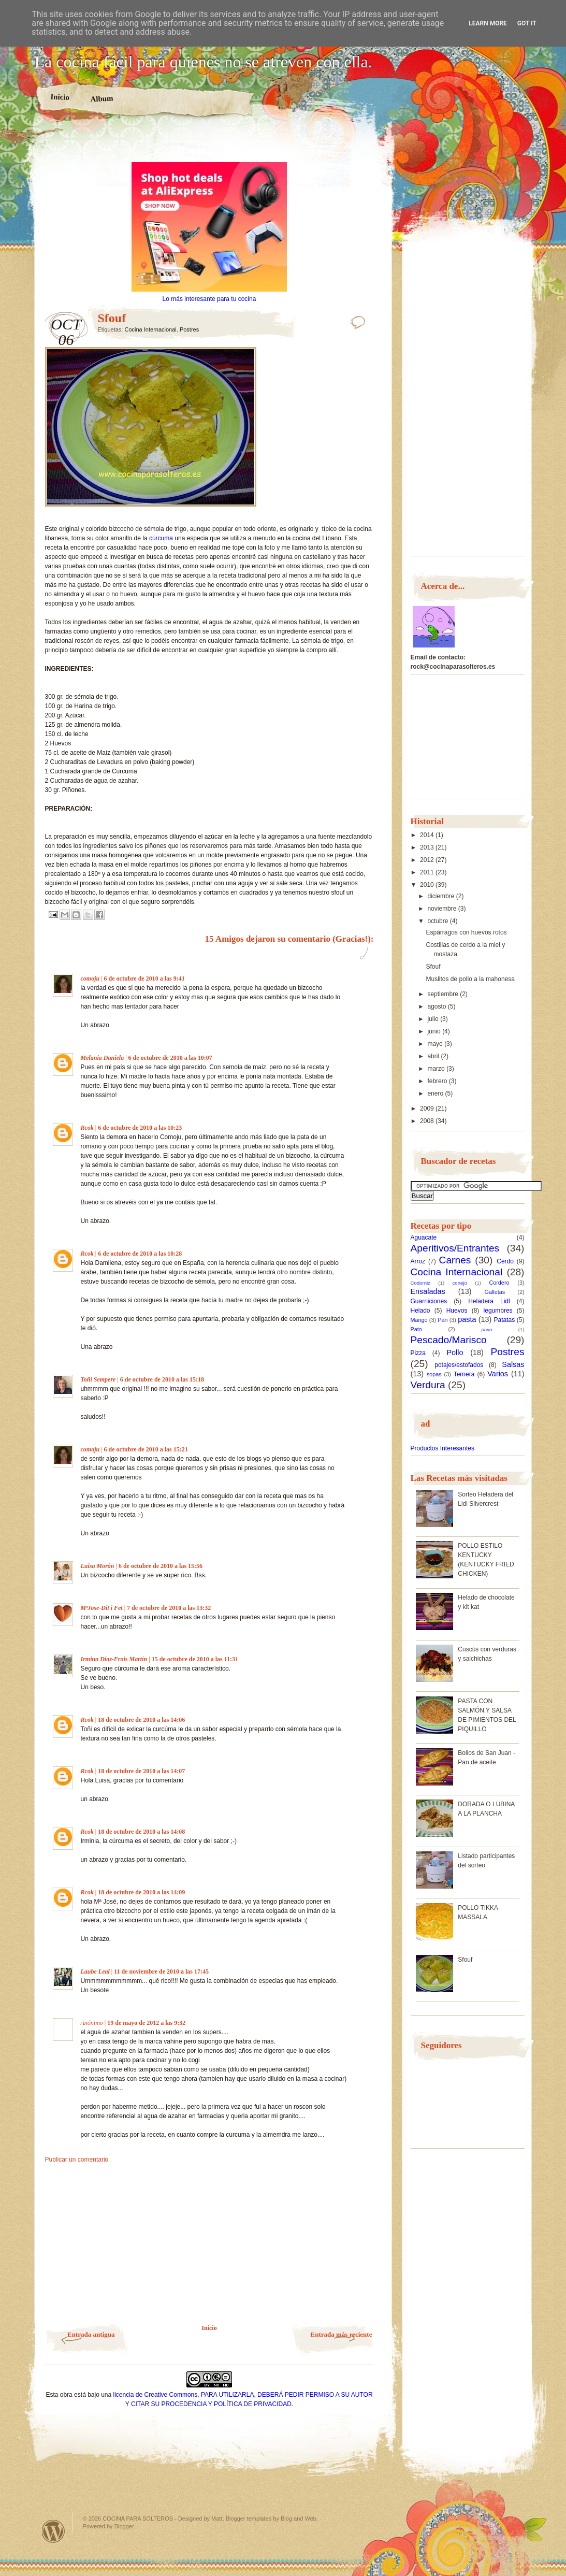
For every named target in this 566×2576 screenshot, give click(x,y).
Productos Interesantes (442, 1448)
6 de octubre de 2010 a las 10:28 (140, 1253)
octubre (438, 921)
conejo (460, 1283)
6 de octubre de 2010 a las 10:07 (170, 1057)
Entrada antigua (90, 2334)
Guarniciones (429, 1301)
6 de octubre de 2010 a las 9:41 (144, 978)
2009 (428, 1108)
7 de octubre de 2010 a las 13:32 (169, 1607)
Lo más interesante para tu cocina (209, 299)
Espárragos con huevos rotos (466, 932)
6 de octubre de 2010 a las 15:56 (160, 1566)
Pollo (455, 1352)
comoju (90, 978)
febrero (437, 1081)
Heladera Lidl (489, 1301)
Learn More (488, 23)
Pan (442, 1320)
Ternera (464, 1374)
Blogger (124, 2526)
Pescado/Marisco (449, 1339)
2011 (428, 872)
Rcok (87, 1127)
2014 (428, 835)
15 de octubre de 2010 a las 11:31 (195, 1659)
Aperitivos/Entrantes (455, 1248)
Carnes (455, 1260)
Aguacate (424, 1237)
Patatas (504, 1319)
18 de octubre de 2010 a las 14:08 (141, 1831)
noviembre (442, 908)
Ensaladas (428, 1291)
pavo (487, 1329)
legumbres (498, 1310)
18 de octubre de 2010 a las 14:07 (141, 1771)
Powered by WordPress (53, 2531)
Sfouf (433, 966)
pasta (467, 1319)
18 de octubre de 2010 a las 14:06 (141, 1719)
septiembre (443, 994)
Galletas (495, 1292)
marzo (436, 1068)
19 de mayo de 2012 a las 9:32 (146, 2022)
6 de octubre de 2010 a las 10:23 (140, 1127)
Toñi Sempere (98, 1379)
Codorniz (420, 1283)
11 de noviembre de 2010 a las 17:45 (161, 1971)
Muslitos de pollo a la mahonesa (470, 979)
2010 (428, 884)
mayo (435, 1043)
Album (101, 98)
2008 (428, 1121)
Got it (526, 23)
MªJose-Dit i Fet (102, 1607)
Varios (497, 1374)
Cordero (499, 1282)
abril (434, 1056)
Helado (420, 1310)
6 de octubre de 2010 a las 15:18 (162, 1379)
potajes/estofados (458, 1365)
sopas (434, 1374)
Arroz (418, 1261)
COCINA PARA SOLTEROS (138, 2518)
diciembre (441, 896)
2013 (428, 847)
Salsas (513, 1364)
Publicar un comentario (77, 2159)
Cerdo (505, 1261)
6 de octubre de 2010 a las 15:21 (146, 1449)
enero (436, 1093)
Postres (189, 329)
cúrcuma (161, 538)
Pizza (418, 1353)
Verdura (428, 1384)
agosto (437, 1006)
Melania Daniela (102, 1057)
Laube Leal (95, 1971)
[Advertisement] (209, 144)
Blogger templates (249, 2518)
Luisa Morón (97, 1566)
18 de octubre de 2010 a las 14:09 (141, 1892)
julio (433, 1019)
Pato (416, 1329)
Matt (216, 2518)
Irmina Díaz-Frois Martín (114, 1659)
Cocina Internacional (150, 329)
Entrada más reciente (341, 2334)
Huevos (457, 1310)
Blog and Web (298, 2518)
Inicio (59, 97)
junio (434, 1031)
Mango (419, 1320)
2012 (428, 860)
